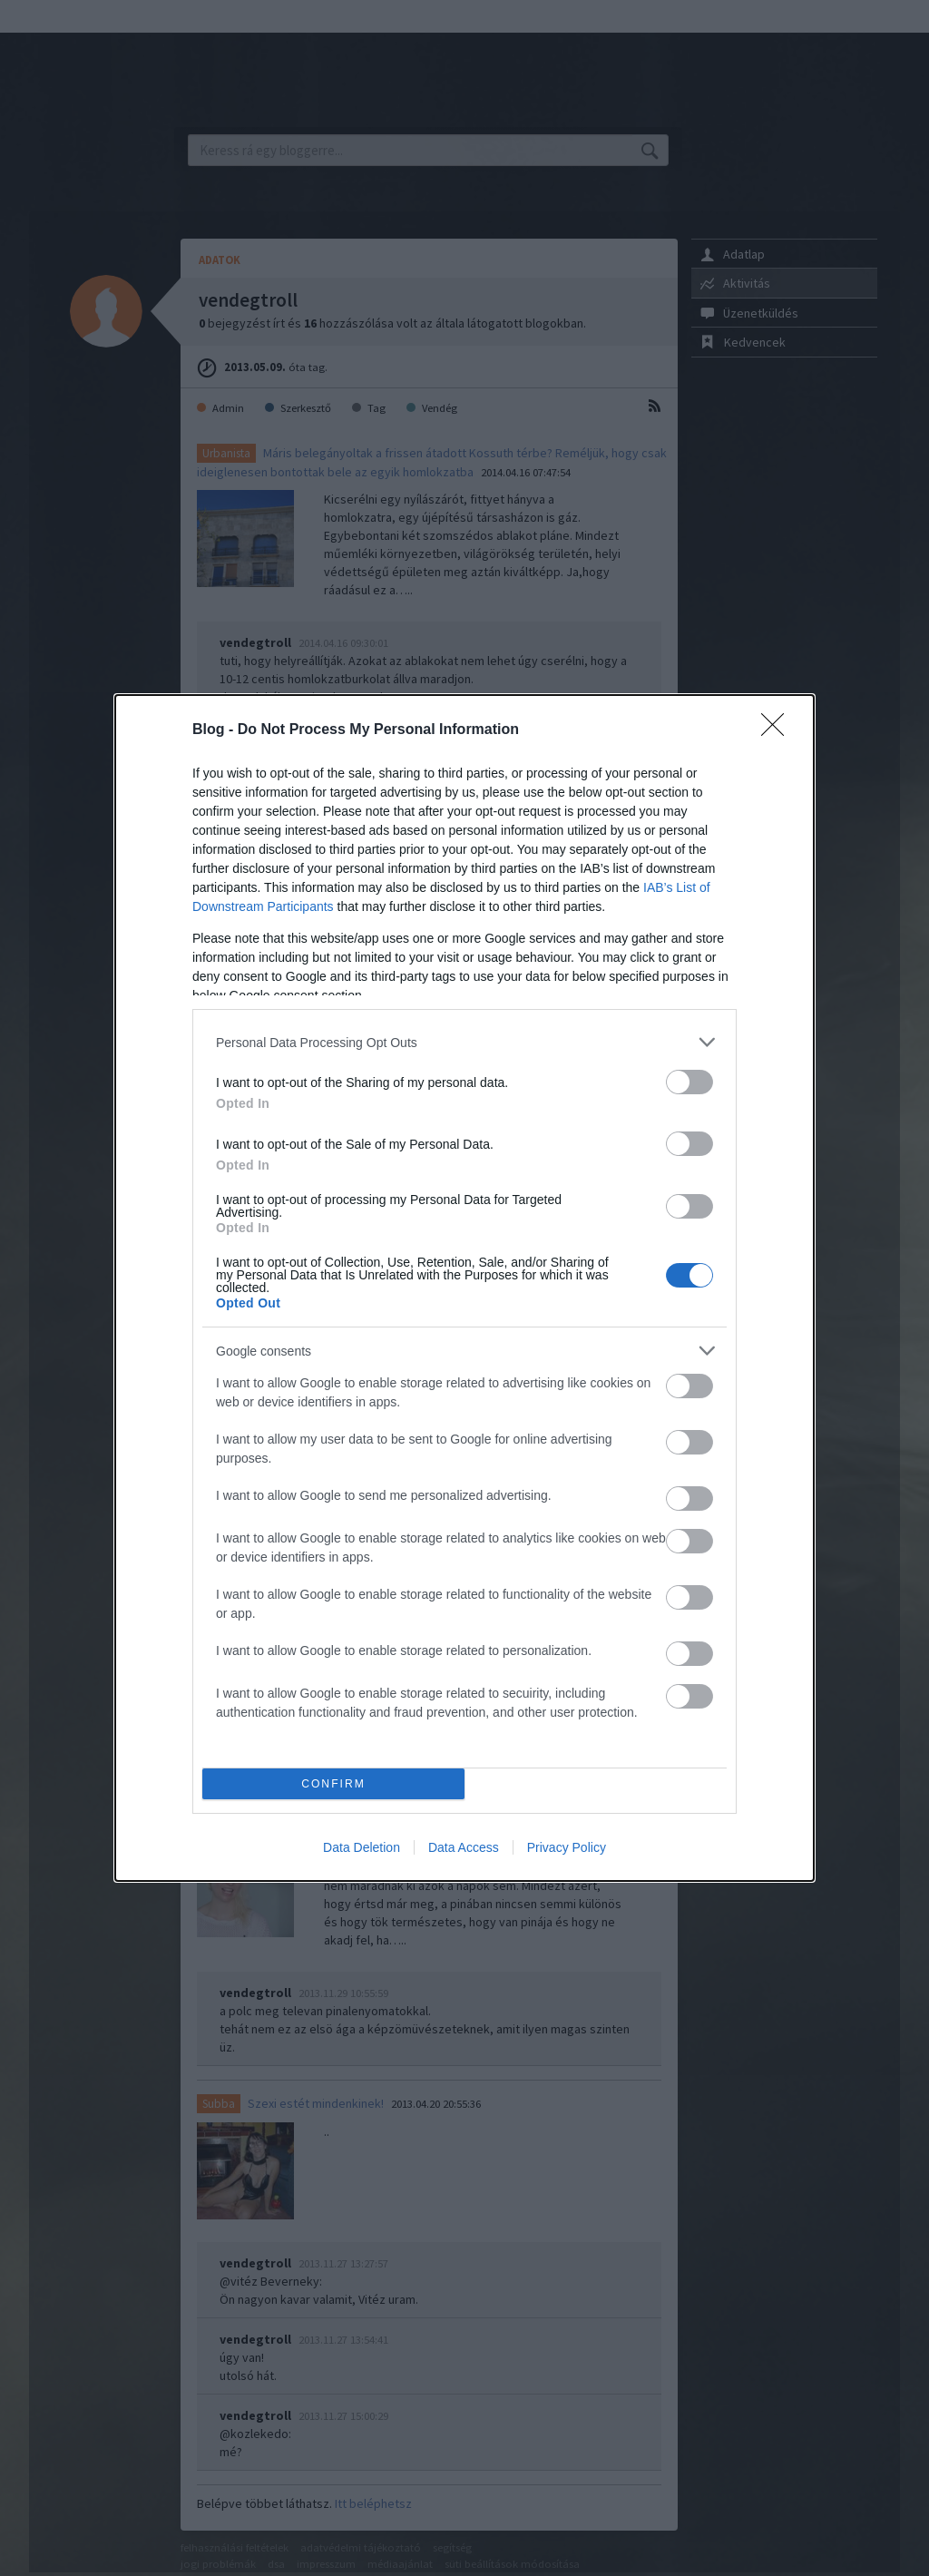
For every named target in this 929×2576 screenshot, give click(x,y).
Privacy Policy (566, 1847)
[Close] (778, 730)
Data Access (463, 1847)
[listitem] (464, 1042)
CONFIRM (333, 1784)
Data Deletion (361, 1847)
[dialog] (464, 1288)
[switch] (689, 1082)
